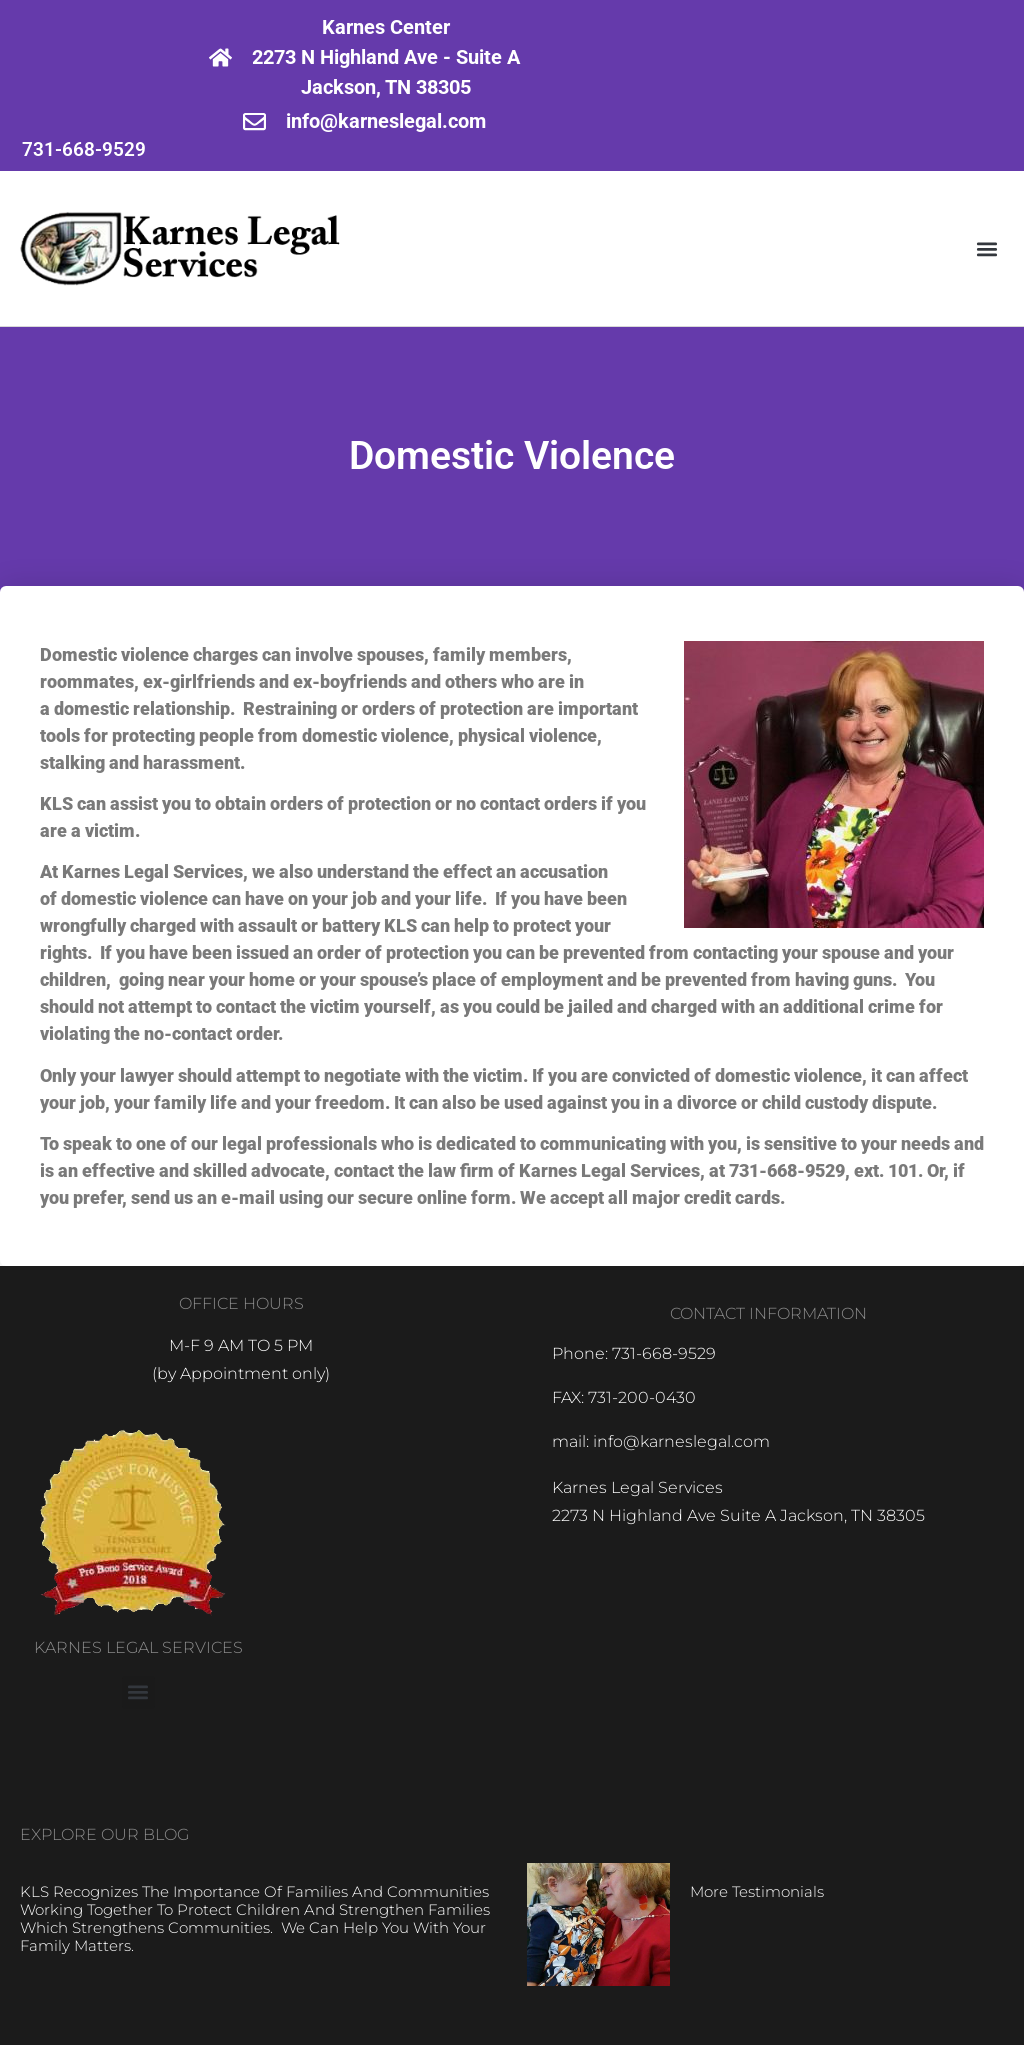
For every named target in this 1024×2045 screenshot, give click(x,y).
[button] (987, 248)
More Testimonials (757, 1891)
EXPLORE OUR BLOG (104, 1834)
